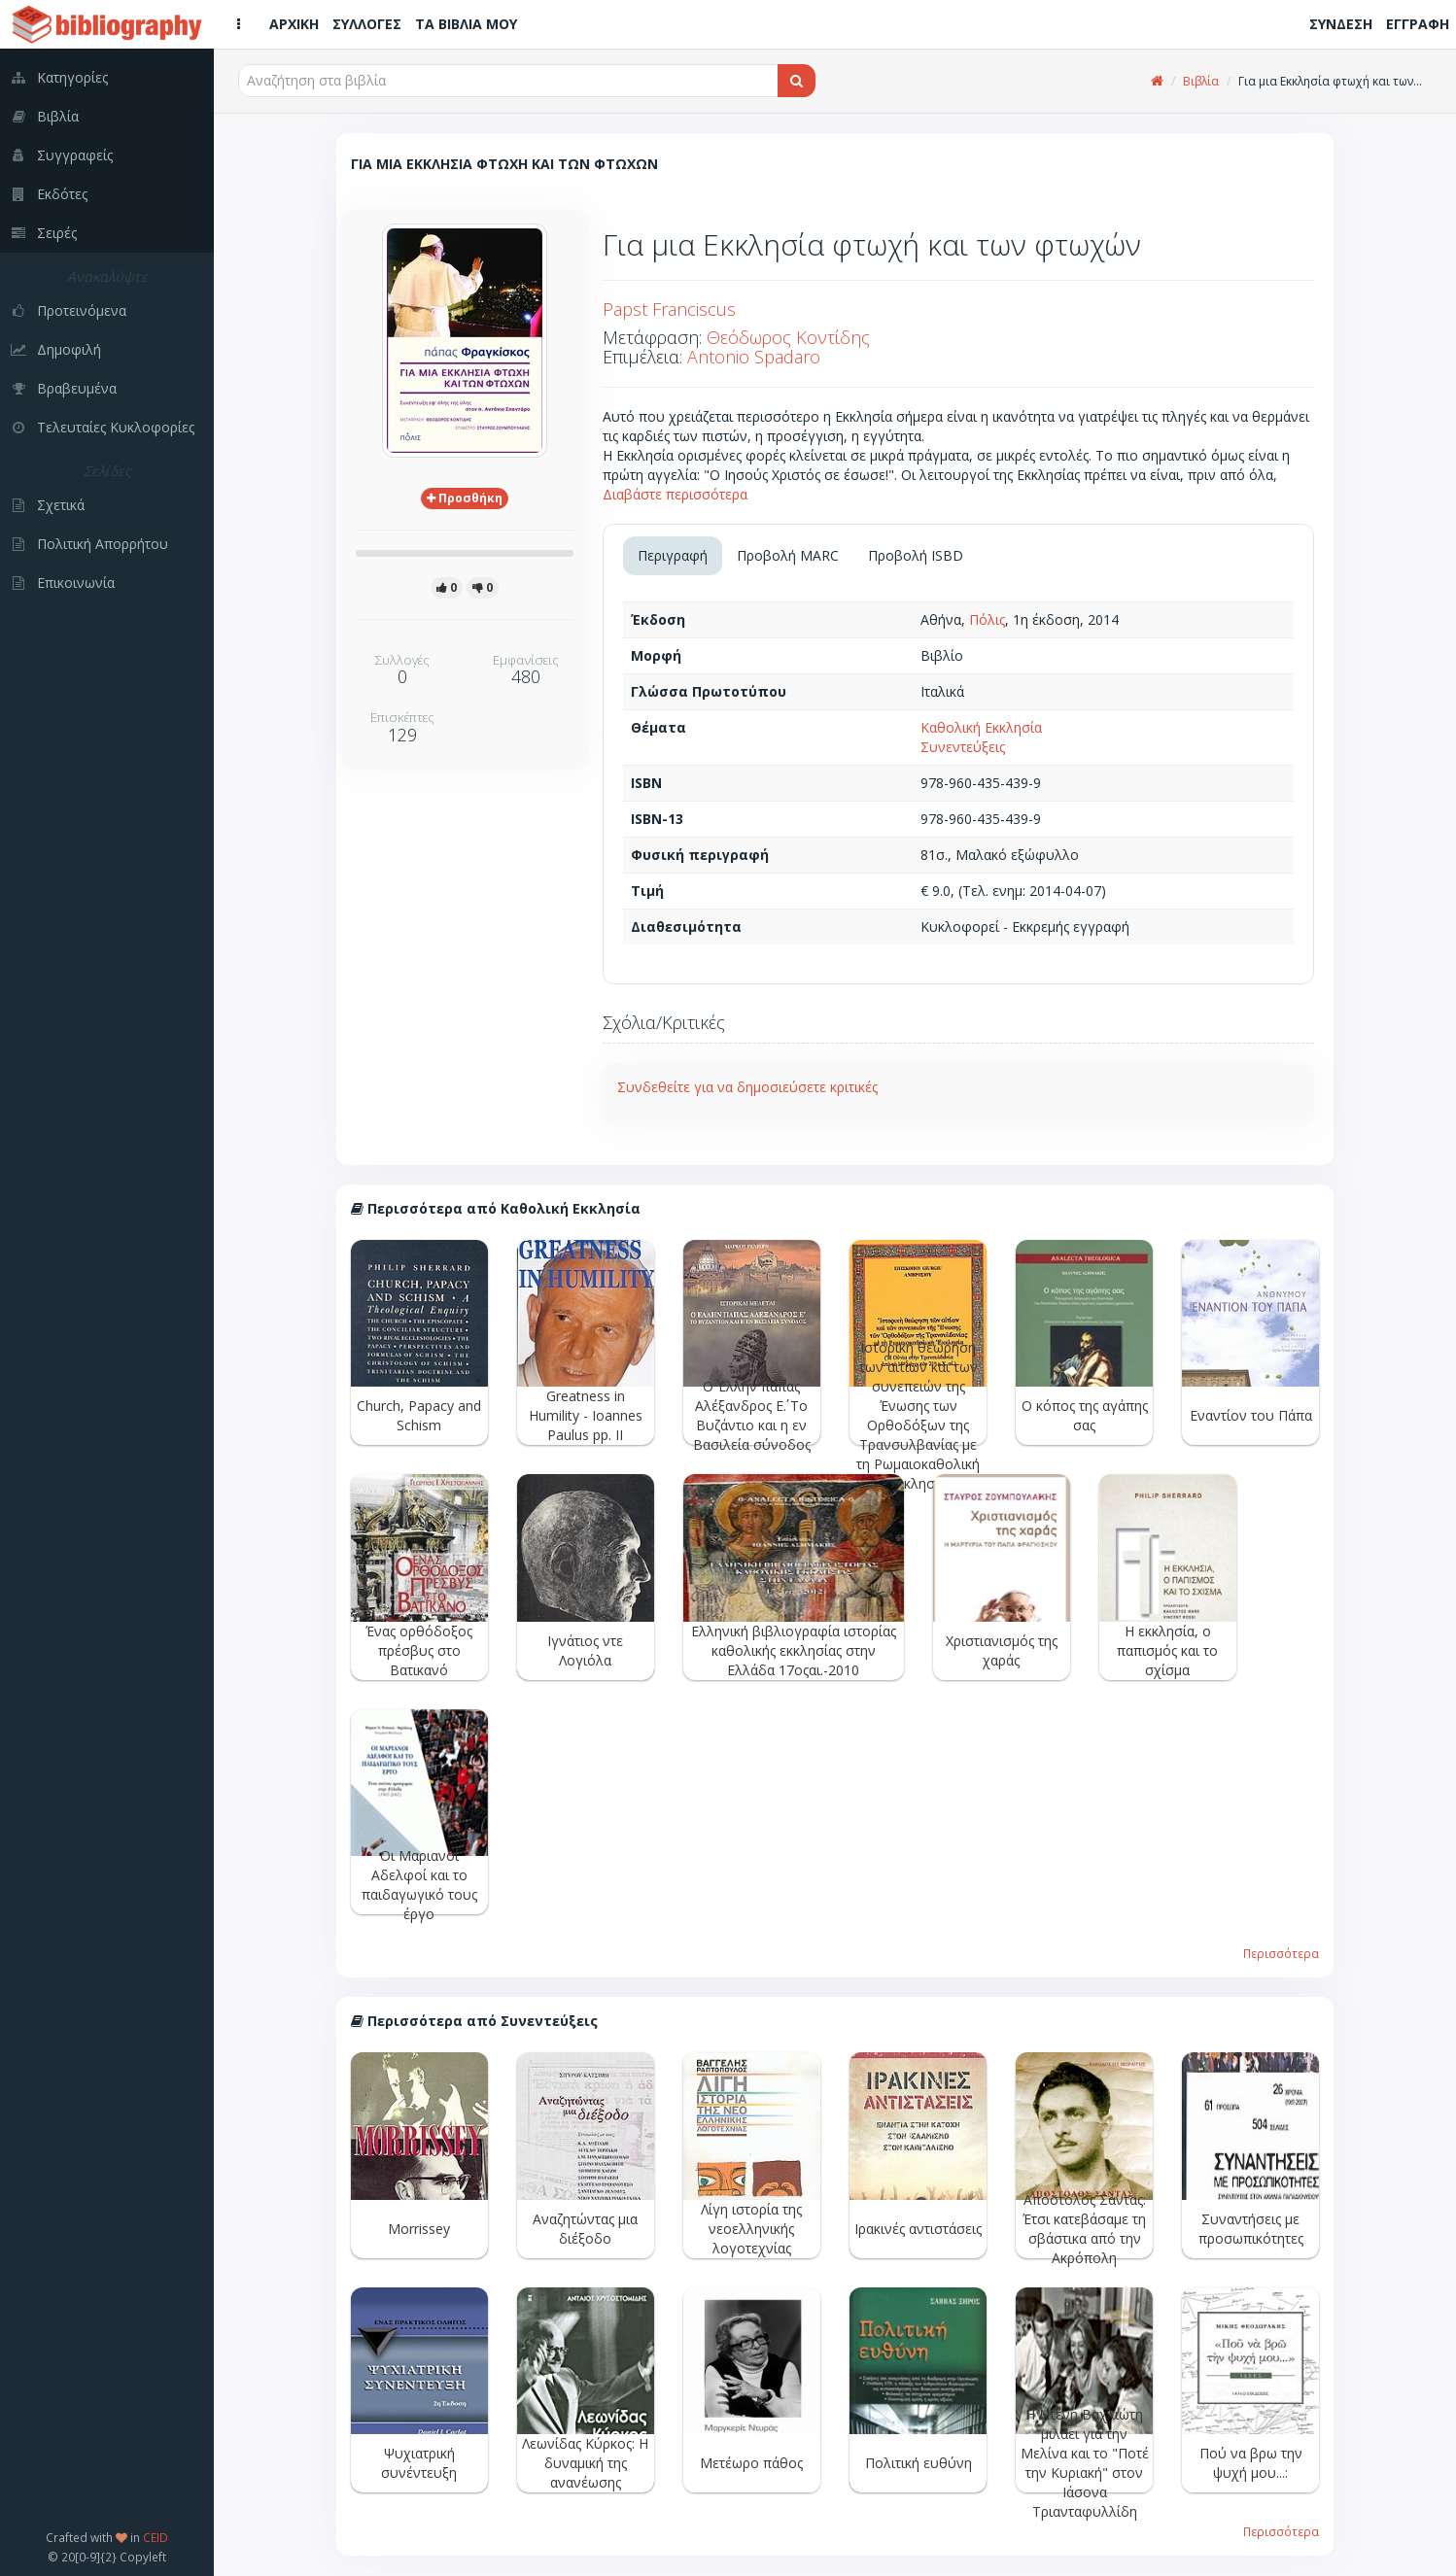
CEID (155, 2537)
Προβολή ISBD (915, 555)
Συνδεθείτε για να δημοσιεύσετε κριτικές (747, 1087)
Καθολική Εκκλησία (981, 727)
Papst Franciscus (669, 309)
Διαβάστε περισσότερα (675, 494)
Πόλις (987, 619)
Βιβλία (1201, 81)
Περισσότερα (1281, 1953)
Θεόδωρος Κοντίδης (788, 337)
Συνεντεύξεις (962, 747)
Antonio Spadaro (753, 356)
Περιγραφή (673, 555)
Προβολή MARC (788, 555)
